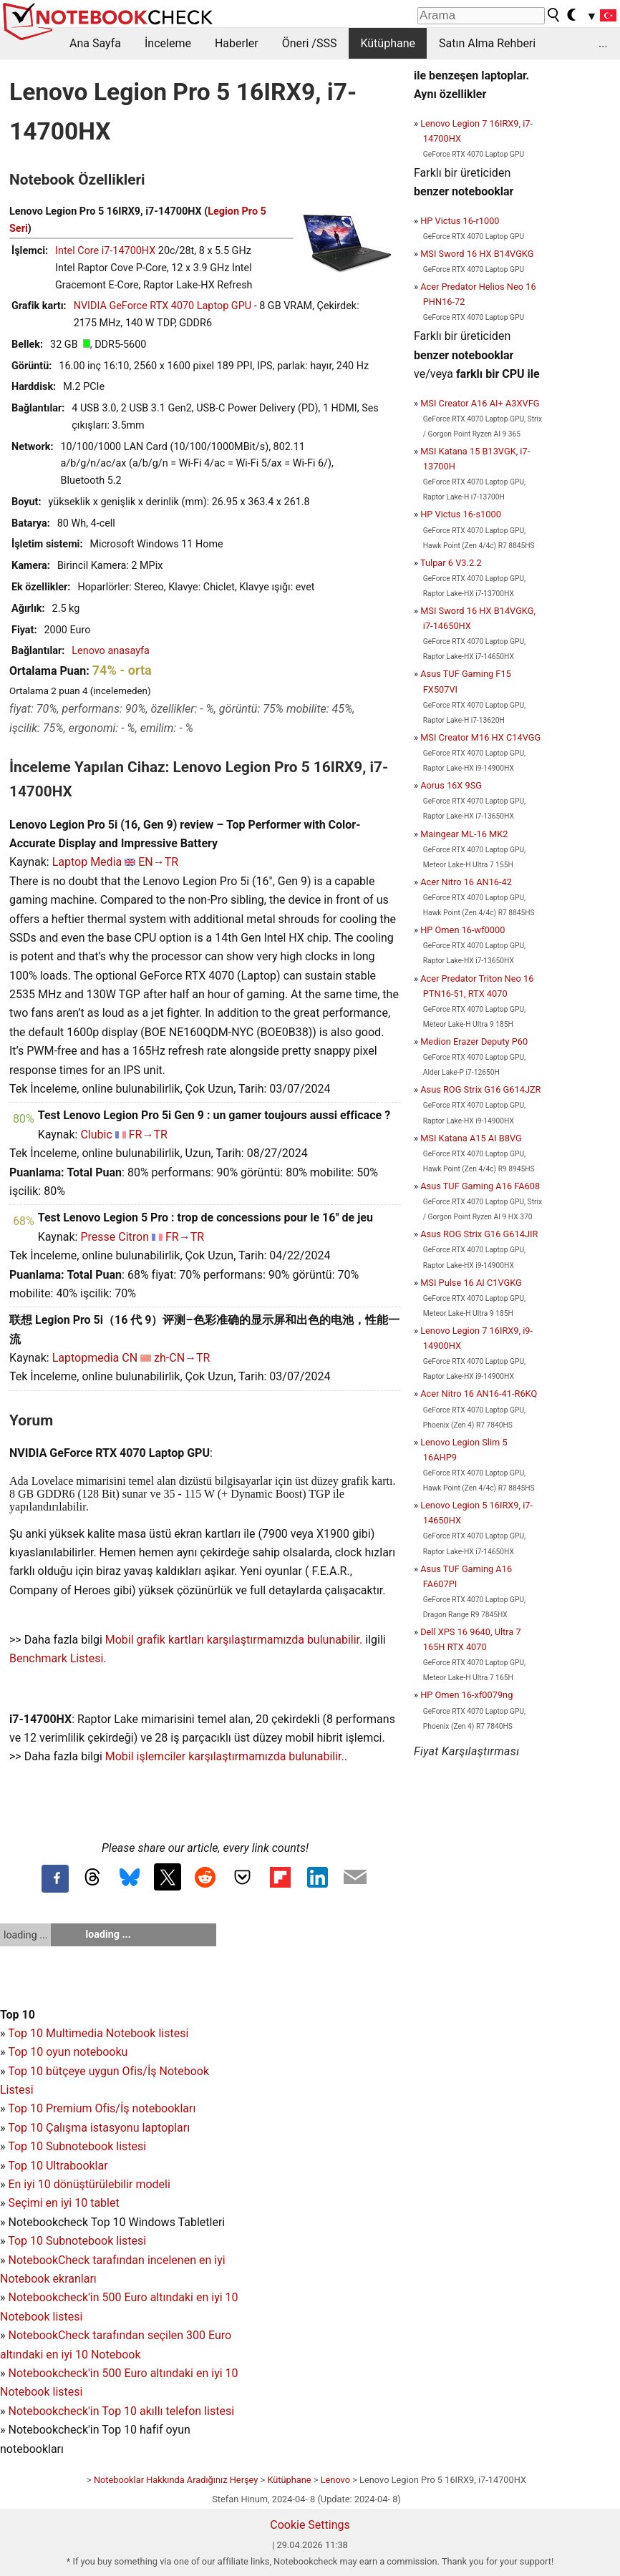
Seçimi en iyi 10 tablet (63, 2203)
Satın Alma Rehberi (487, 43)
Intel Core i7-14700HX (105, 251)
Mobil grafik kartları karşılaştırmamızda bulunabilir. (234, 1639)
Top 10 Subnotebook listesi (77, 2146)
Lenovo (335, 2479)
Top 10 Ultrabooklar (57, 2165)
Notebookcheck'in (55, 2373)
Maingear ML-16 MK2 (464, 834)
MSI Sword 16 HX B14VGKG (476, 253)
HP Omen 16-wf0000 (462, 929)
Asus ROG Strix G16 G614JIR (479, 1234)
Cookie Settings (310, 2525)
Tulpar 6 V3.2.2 (451, 562)
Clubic (96, 1134)
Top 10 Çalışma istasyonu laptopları (99, 2128)
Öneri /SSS (309, 43)
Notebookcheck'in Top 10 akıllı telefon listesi (121, 2411)
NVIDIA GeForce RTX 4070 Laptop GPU (162, 306)
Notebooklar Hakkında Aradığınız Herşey (176, 2479)
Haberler (236, 43)
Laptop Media (87, 862)
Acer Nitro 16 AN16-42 (466, 882)
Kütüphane (387, 43)
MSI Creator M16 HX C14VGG (480, 737)
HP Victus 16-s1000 (460, 514)
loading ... (25, 1935)
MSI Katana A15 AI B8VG (471, 1138)
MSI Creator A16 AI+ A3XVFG (479, 403)
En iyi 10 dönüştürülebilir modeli (89, 2184)
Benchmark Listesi (56, 1658)
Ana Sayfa (95, 43)
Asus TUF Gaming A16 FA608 (480, 1186)
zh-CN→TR (182, 1358)
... (603, 43)
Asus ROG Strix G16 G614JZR (480, 1089)
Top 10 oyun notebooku (67, 2052)
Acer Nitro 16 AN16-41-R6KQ (478, 1393)
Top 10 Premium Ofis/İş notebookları (101, 2108)
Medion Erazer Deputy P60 (474, 1041)
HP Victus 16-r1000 (459, 220)
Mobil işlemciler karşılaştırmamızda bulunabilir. (224, 1756)
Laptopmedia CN (94, 1358)
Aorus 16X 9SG (451, 785)
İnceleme (168, 43)
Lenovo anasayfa (111, 651)
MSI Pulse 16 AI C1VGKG (471, 1282)
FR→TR (148, 1134)
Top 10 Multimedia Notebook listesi (98, 2033)
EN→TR (158, 862)
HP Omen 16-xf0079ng (466, 1694)
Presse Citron (114, 1237)
